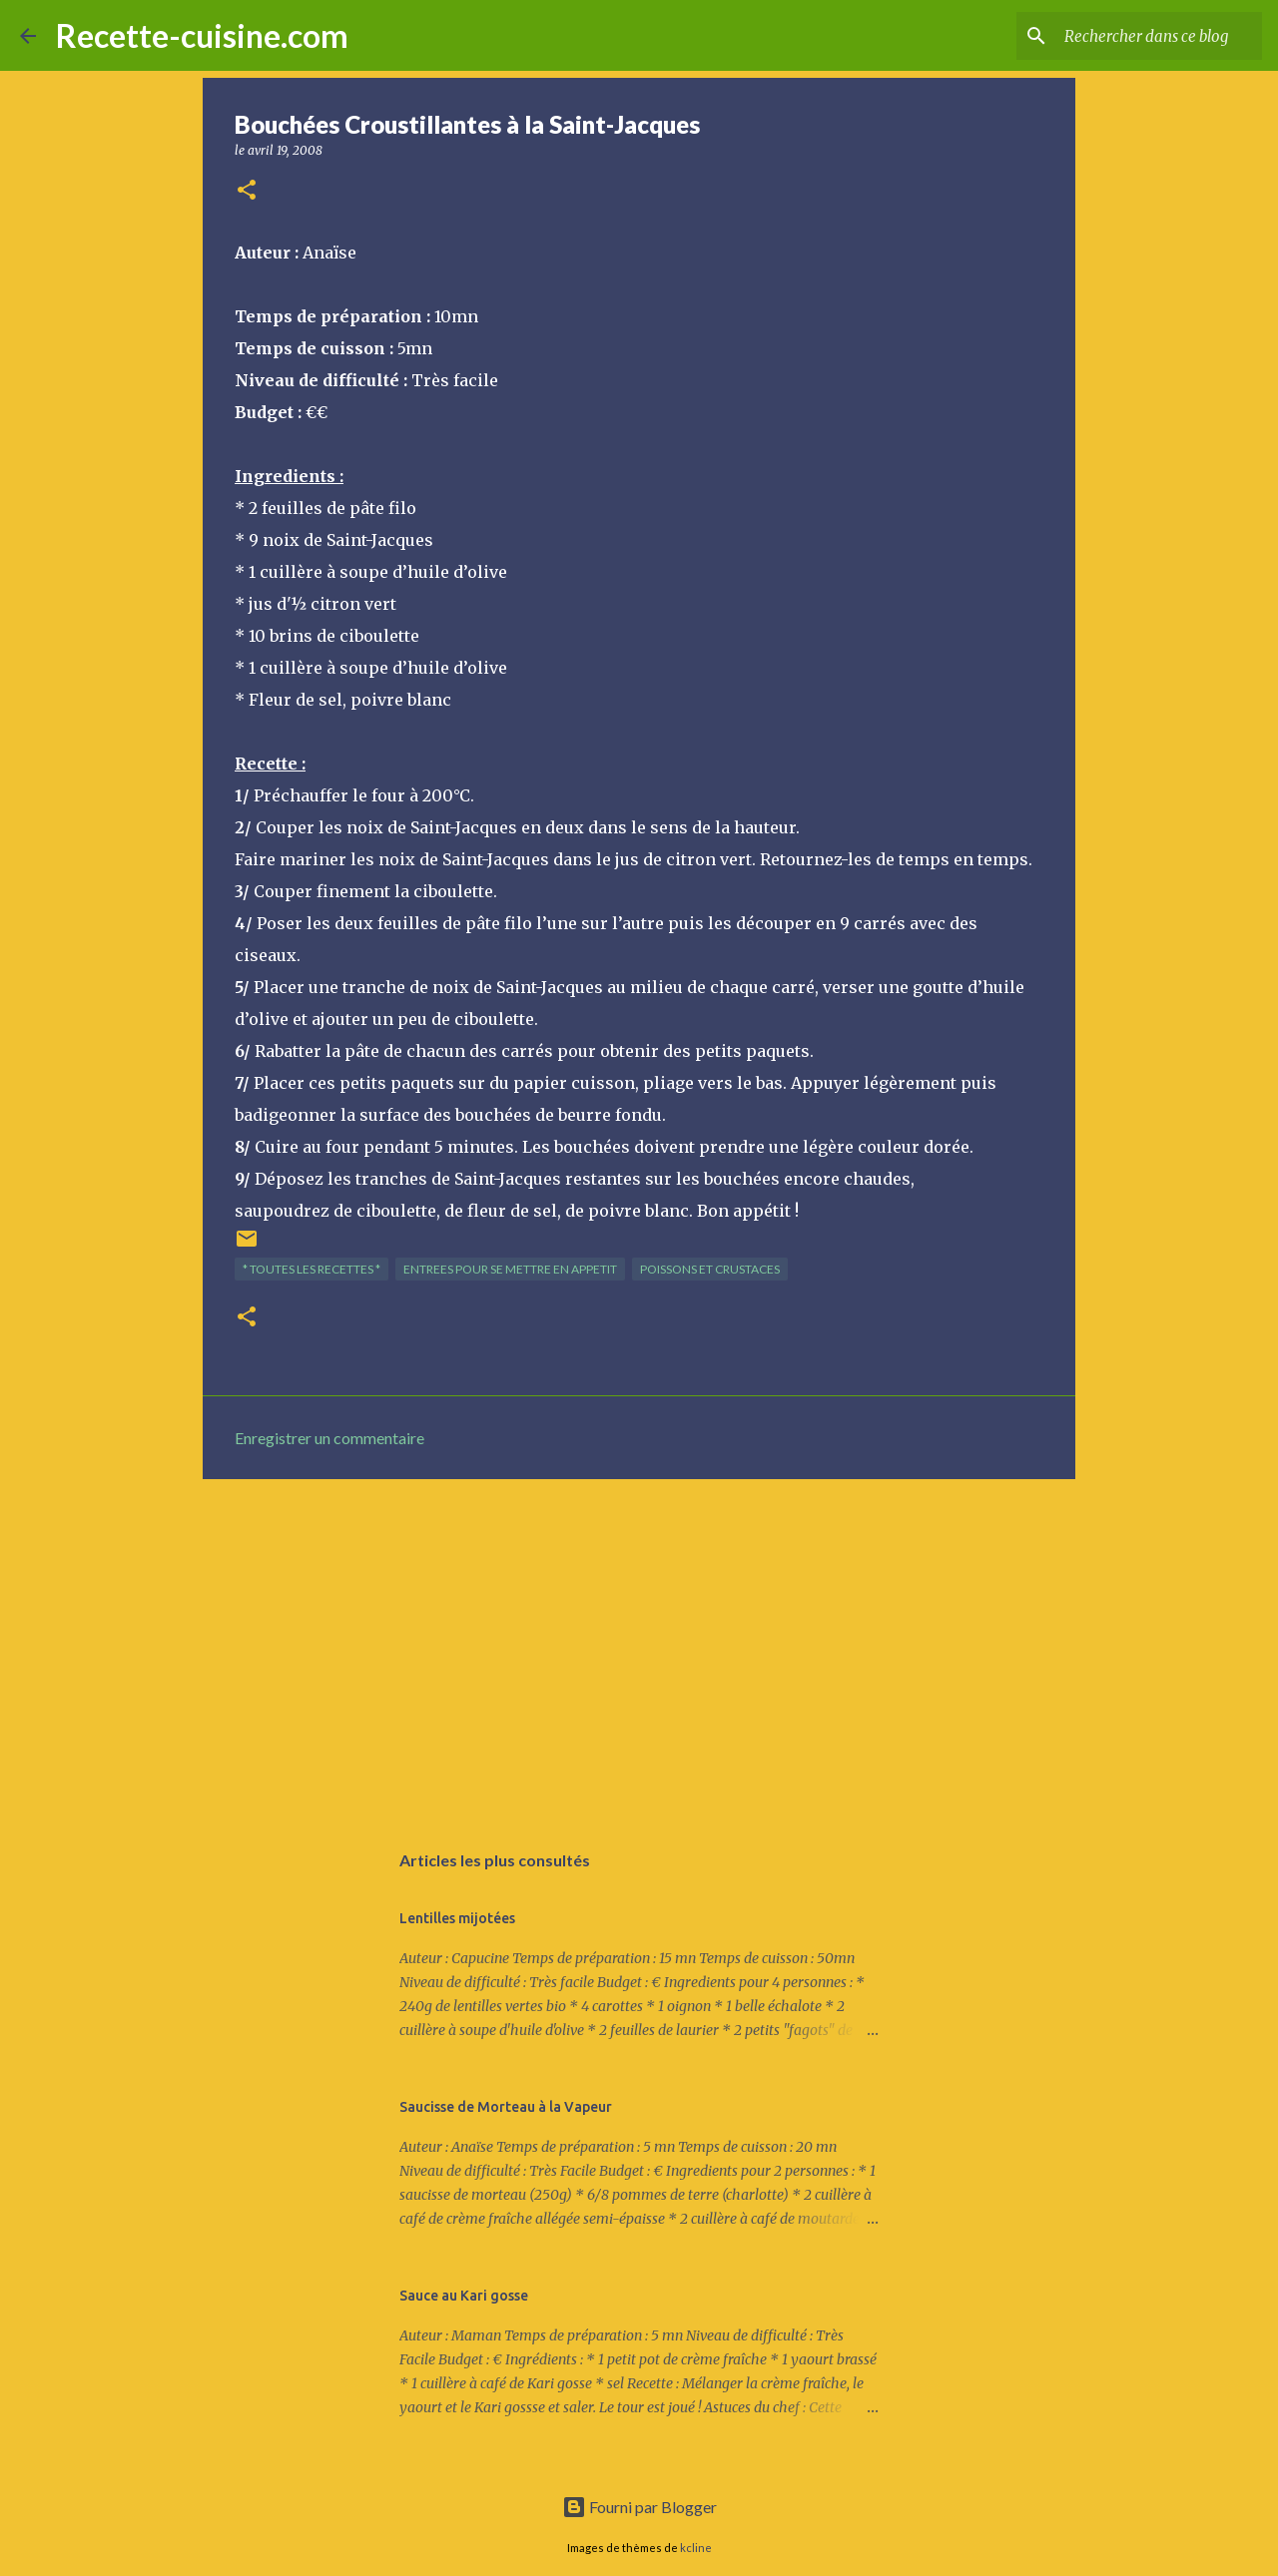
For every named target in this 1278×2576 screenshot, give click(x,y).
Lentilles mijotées (457, 1918)
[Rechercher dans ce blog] (1157, 36)
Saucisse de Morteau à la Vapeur (505, 2107)
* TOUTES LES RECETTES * (311, 1269)
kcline (696, 2547)
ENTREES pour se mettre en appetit (510, 1269)
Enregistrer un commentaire (329, 1437)
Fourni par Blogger (639, 2506)
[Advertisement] (639, 1649)
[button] (247, 191)
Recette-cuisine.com (202, 35)
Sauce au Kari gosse (463, 2296)
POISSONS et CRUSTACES (710, 1269)
